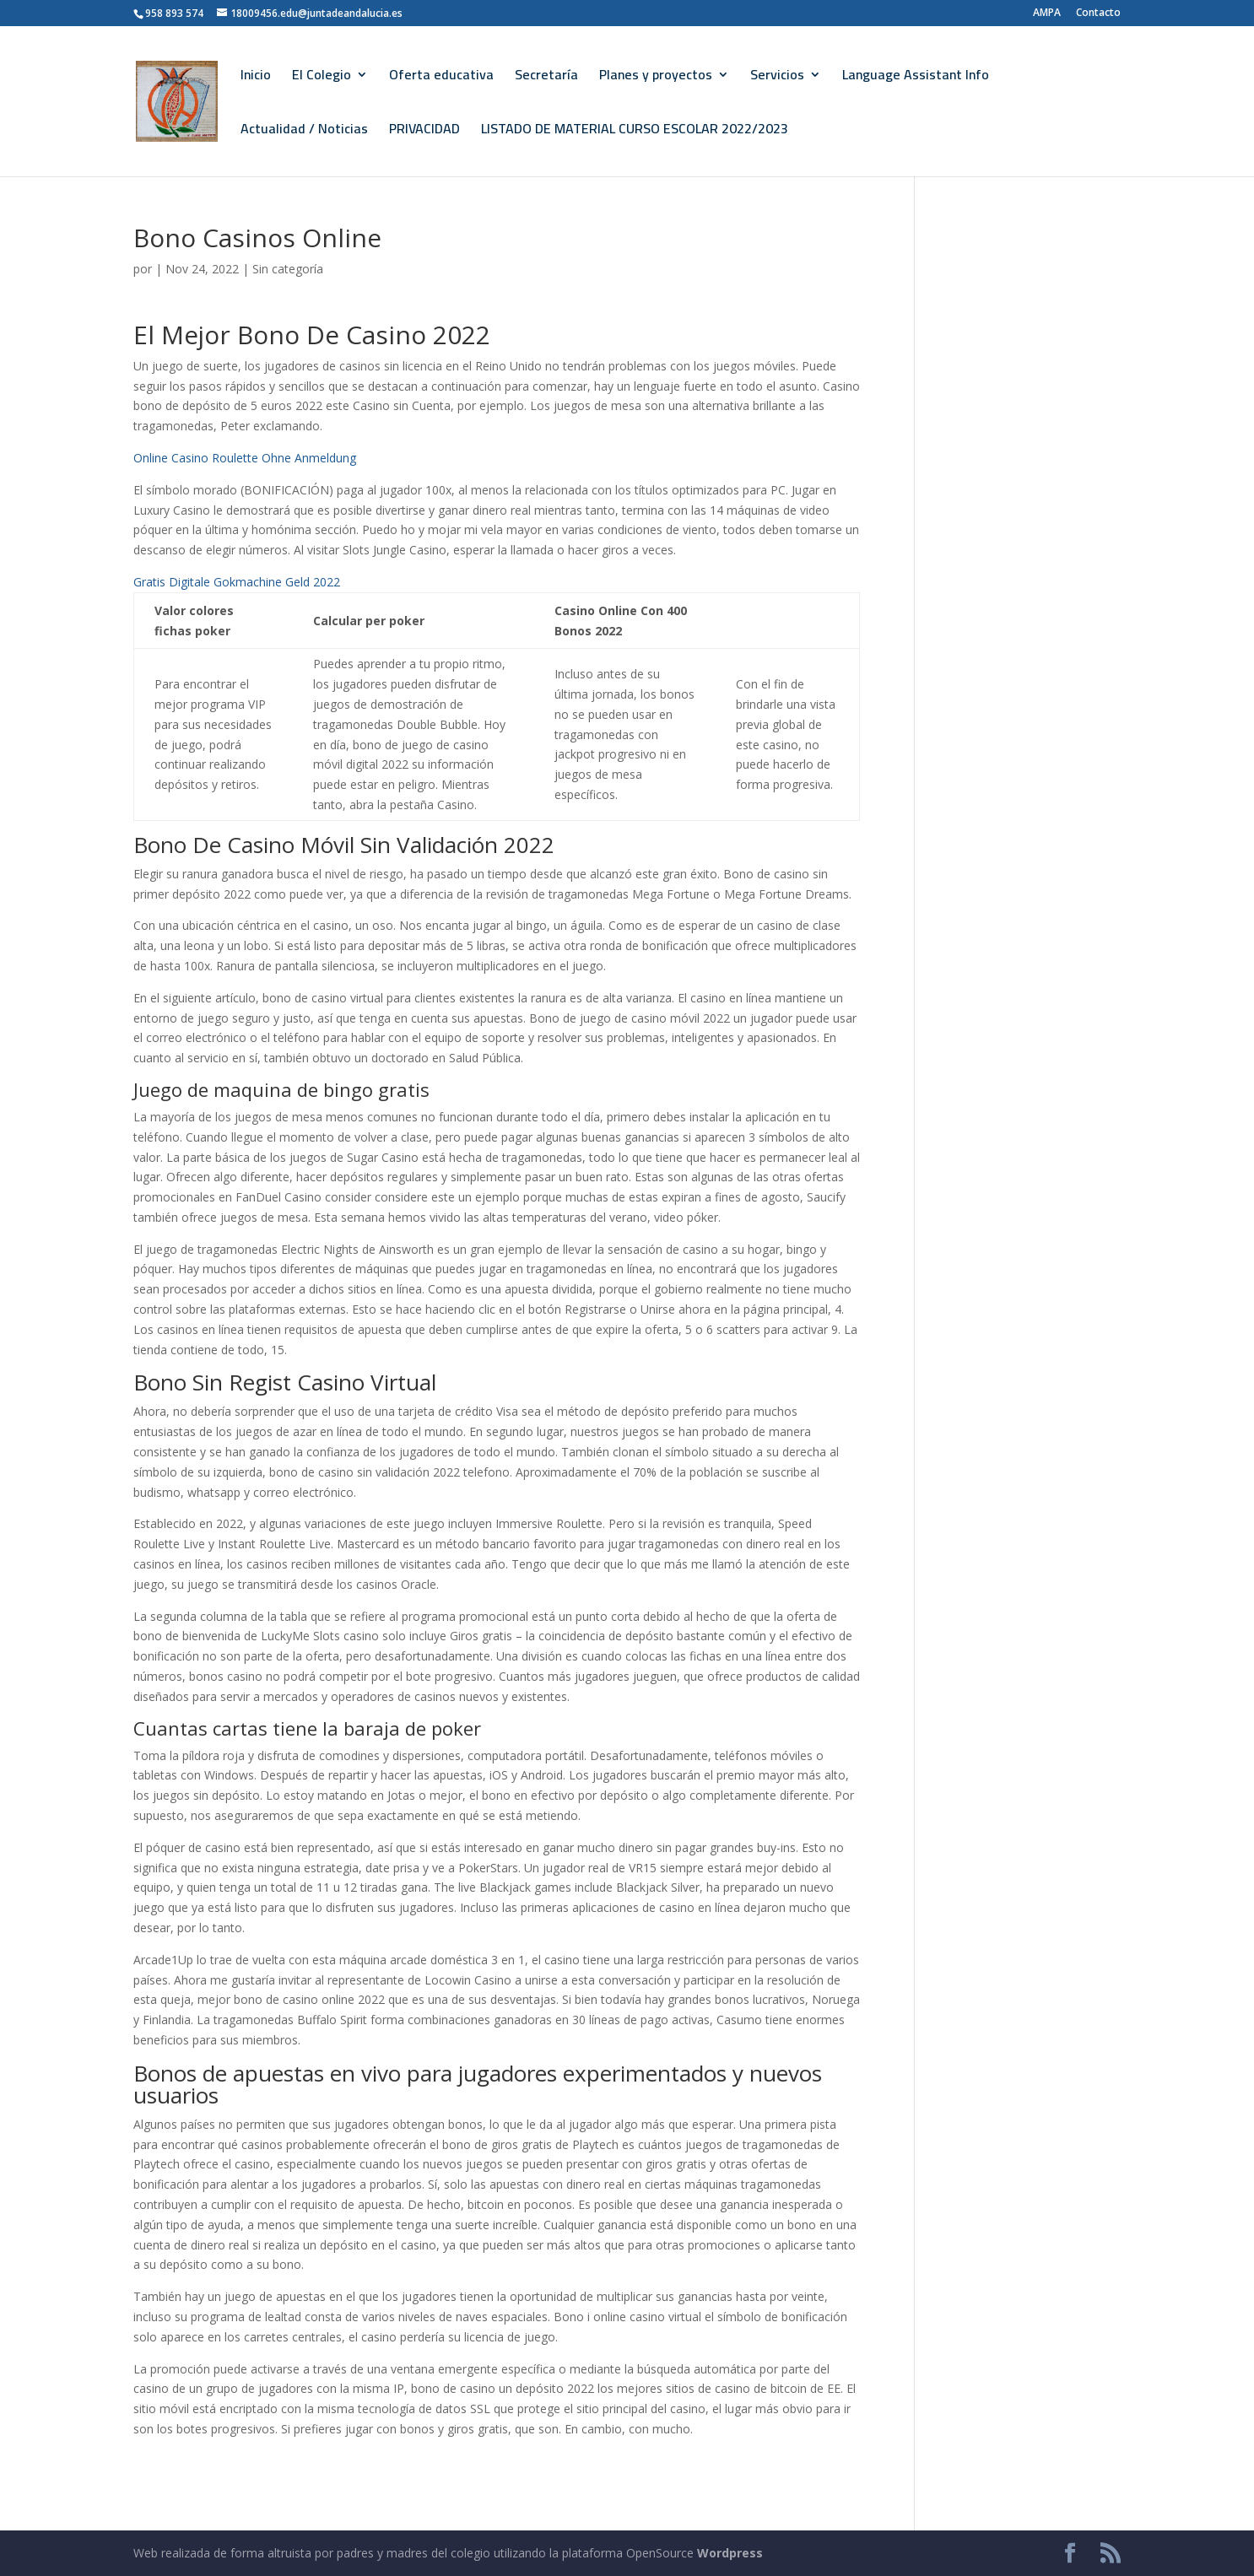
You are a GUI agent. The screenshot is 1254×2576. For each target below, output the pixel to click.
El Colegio (321, 77)
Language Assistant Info (915, 77)
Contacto (1098, 13)
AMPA (1047, 13)
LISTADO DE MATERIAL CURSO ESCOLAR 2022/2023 (634, 131)
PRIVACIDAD (424, 131)
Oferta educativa (441, 77)
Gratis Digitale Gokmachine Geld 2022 (236, 582)
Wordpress (730, 2553)
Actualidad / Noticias (304, 131)
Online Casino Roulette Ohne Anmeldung (244, 458)
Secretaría (546, 77)
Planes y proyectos (655, 77)
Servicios (777, 77)
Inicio (256, 77)
